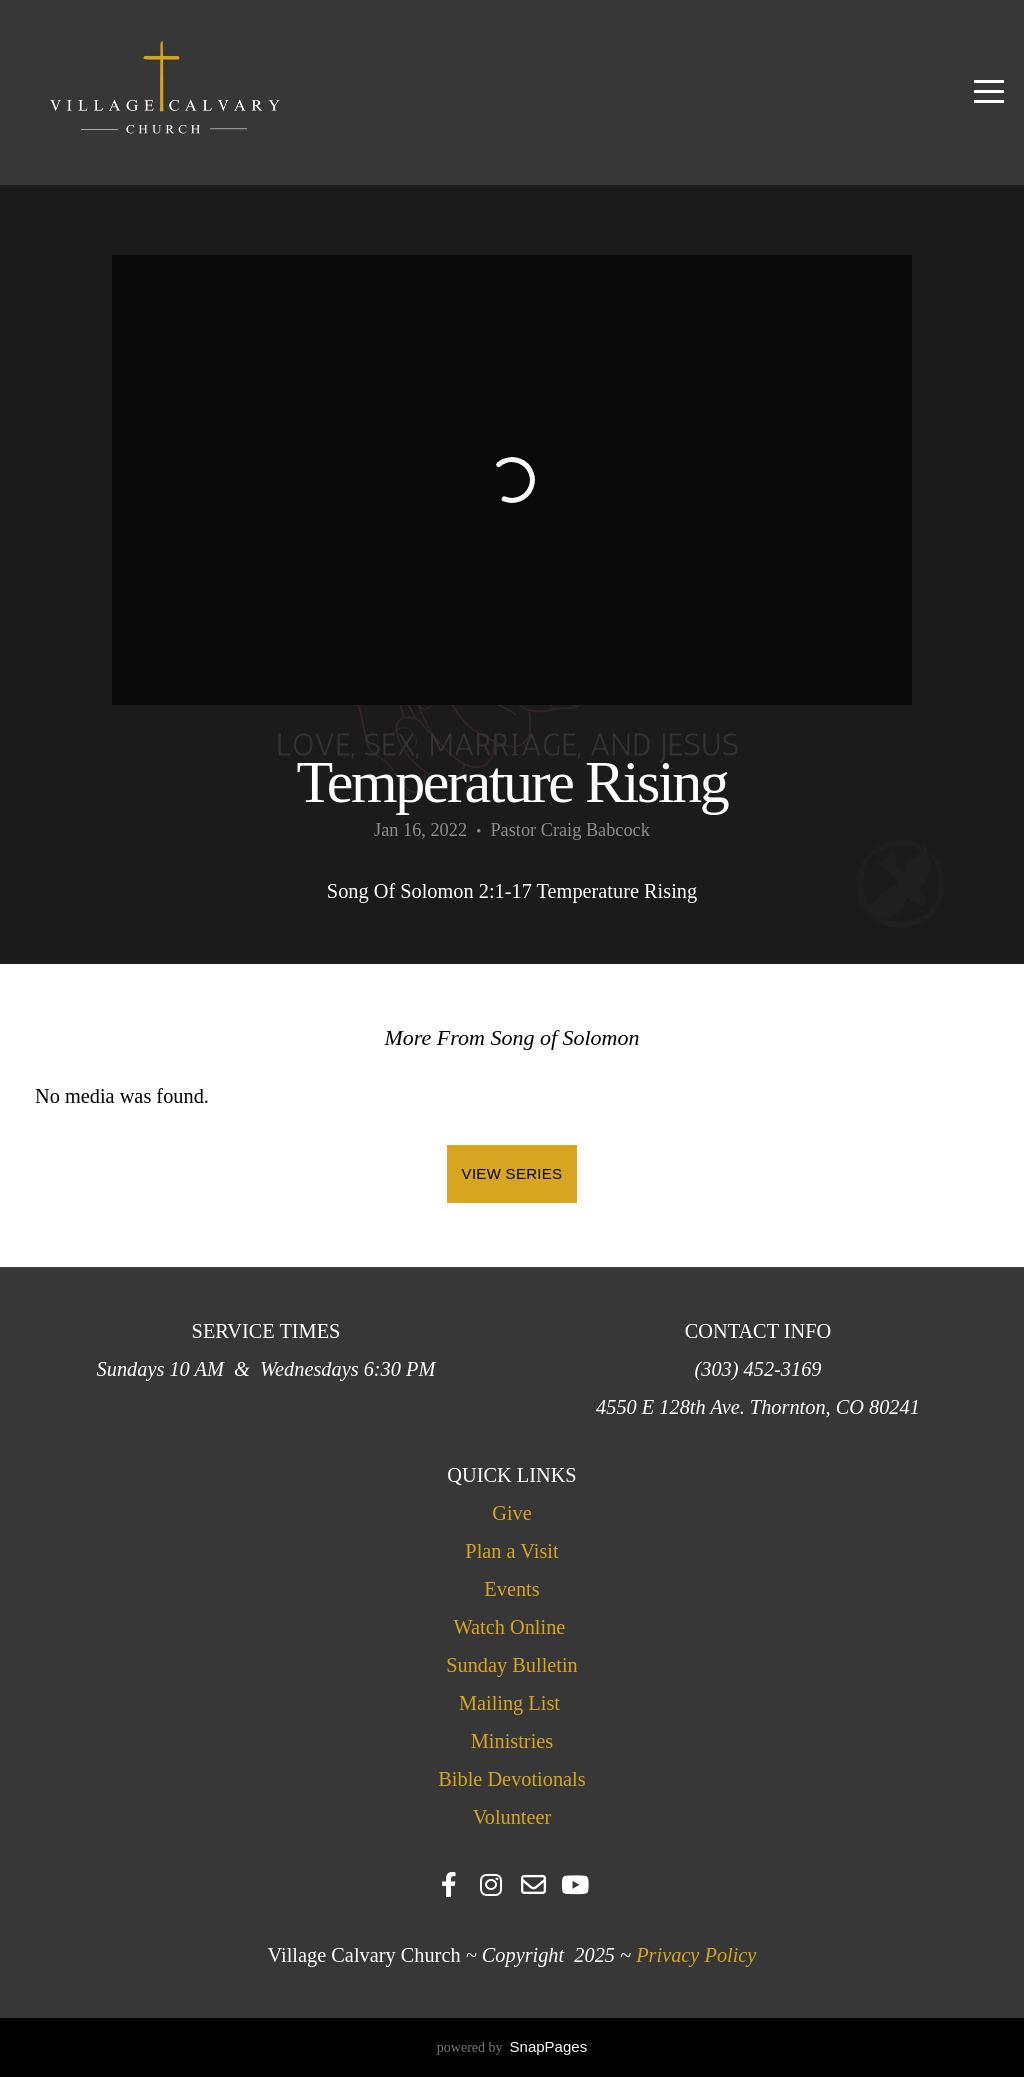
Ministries (512, 1741)
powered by (512, 2047)
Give (512, 1513)
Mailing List (509, 1703)
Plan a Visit (511, 1551)
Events (511, 1589)
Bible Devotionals (511, 1779)
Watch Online (512, 1627)
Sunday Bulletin (512, 1665)
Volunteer (512, 1817)
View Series (512, 1173)
